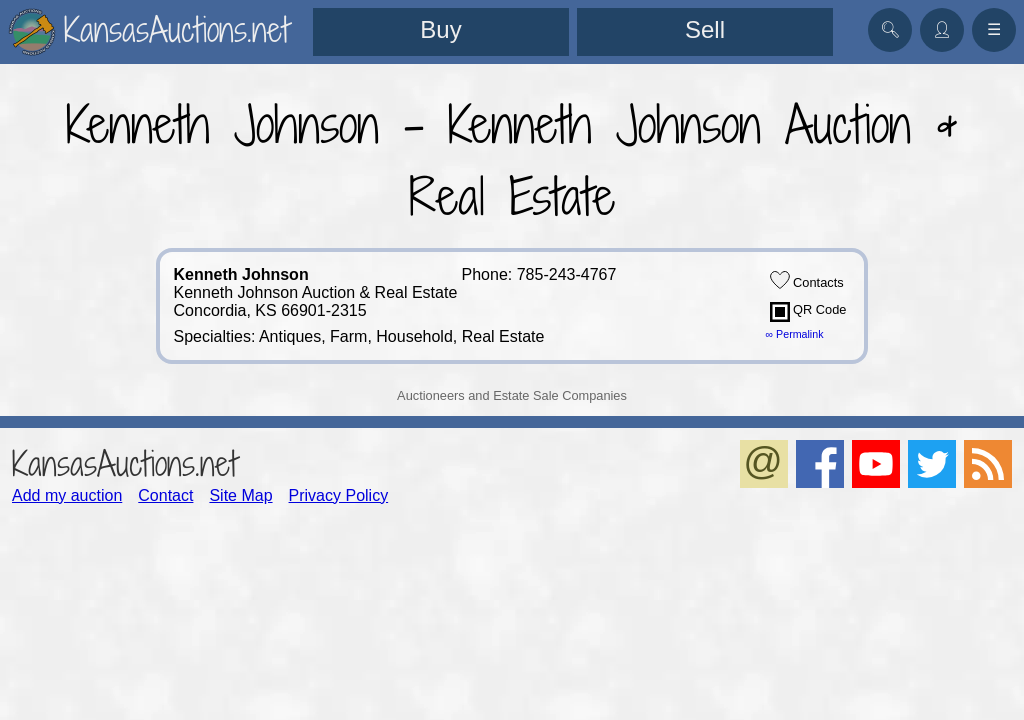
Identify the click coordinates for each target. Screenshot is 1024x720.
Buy (440, 29)
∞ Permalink (795, 334)
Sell (705, 29)
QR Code (808, 312)
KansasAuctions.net (124, 463)
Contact (165, 495)
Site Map (240, 495)
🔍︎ (890, 29)
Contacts (807, 280)
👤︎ (942, 29)
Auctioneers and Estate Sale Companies (512, 395)
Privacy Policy (339, 495)
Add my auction (67, 495)
